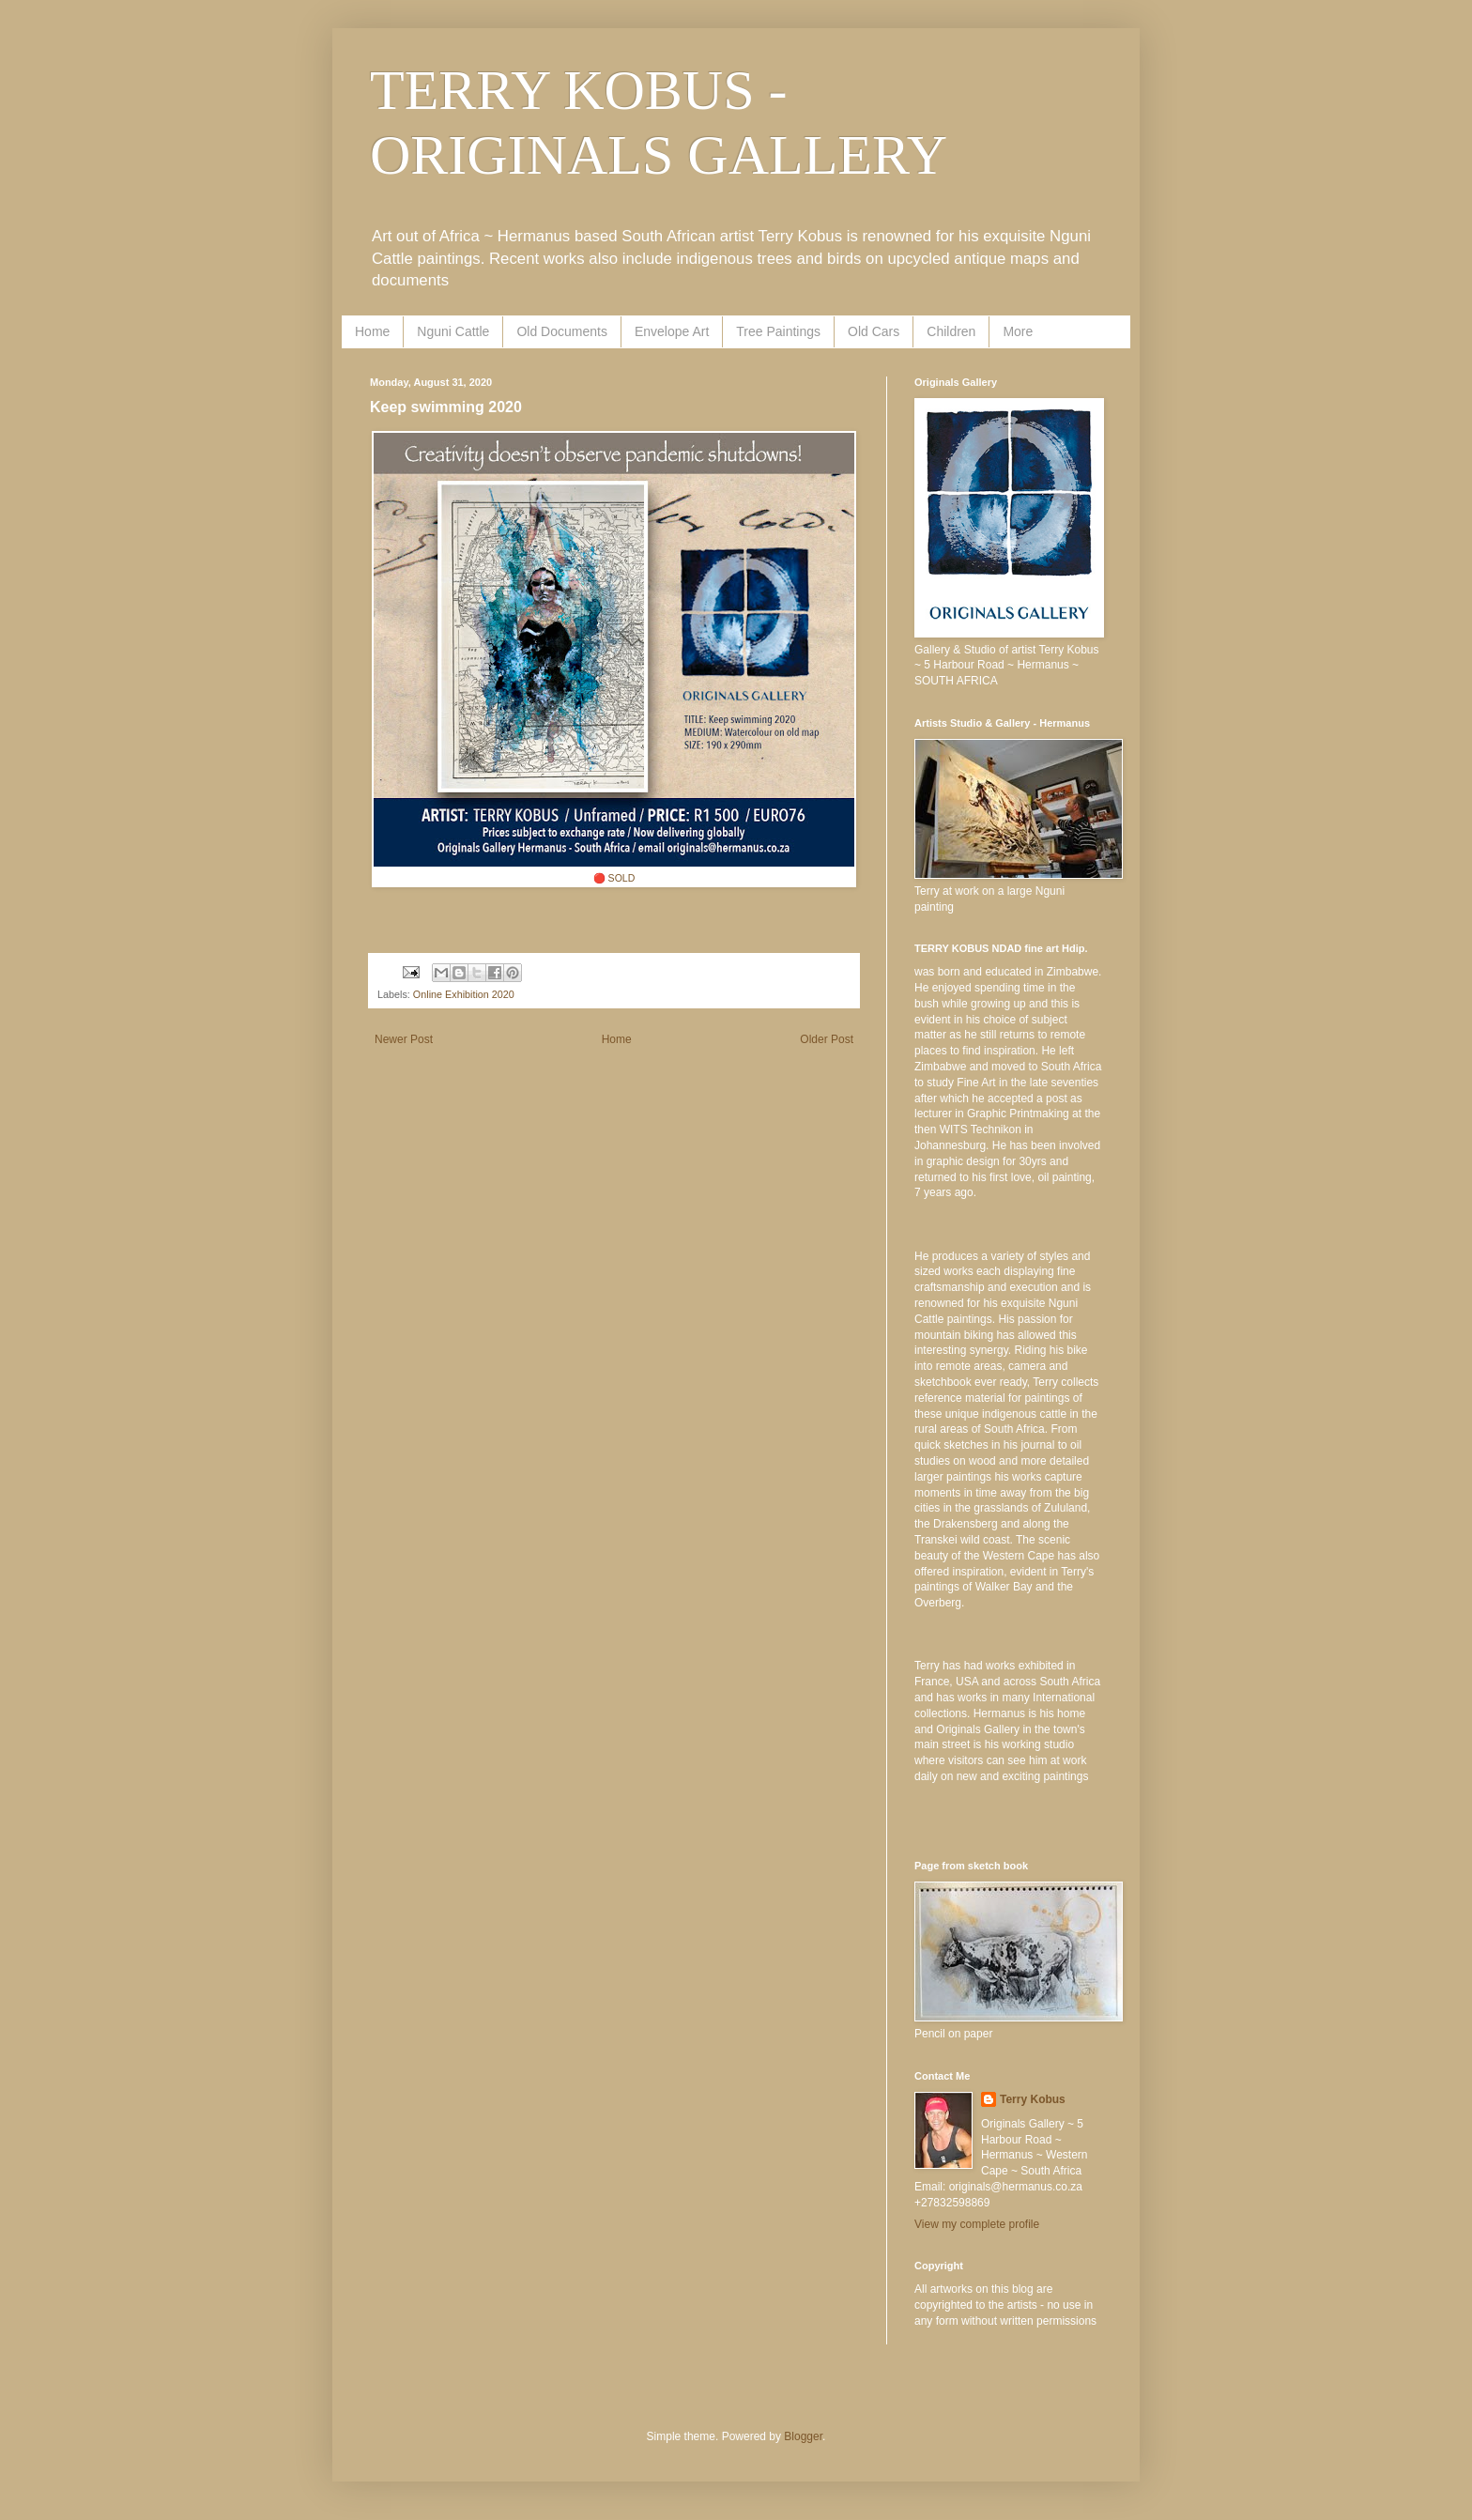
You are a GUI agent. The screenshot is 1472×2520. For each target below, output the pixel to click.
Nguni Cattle (453, 331)
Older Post (826, 1039)
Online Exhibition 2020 (463, 994)
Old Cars (873, 331)
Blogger (803, 2436)
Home (372, 331)
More (1018, 331)
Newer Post (404, 1039)
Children (951, 331)
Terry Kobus (1033, 2099)
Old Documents (561, 331)
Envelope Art (672, 331)
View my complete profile (976, 2224)
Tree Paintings (778, 331)
